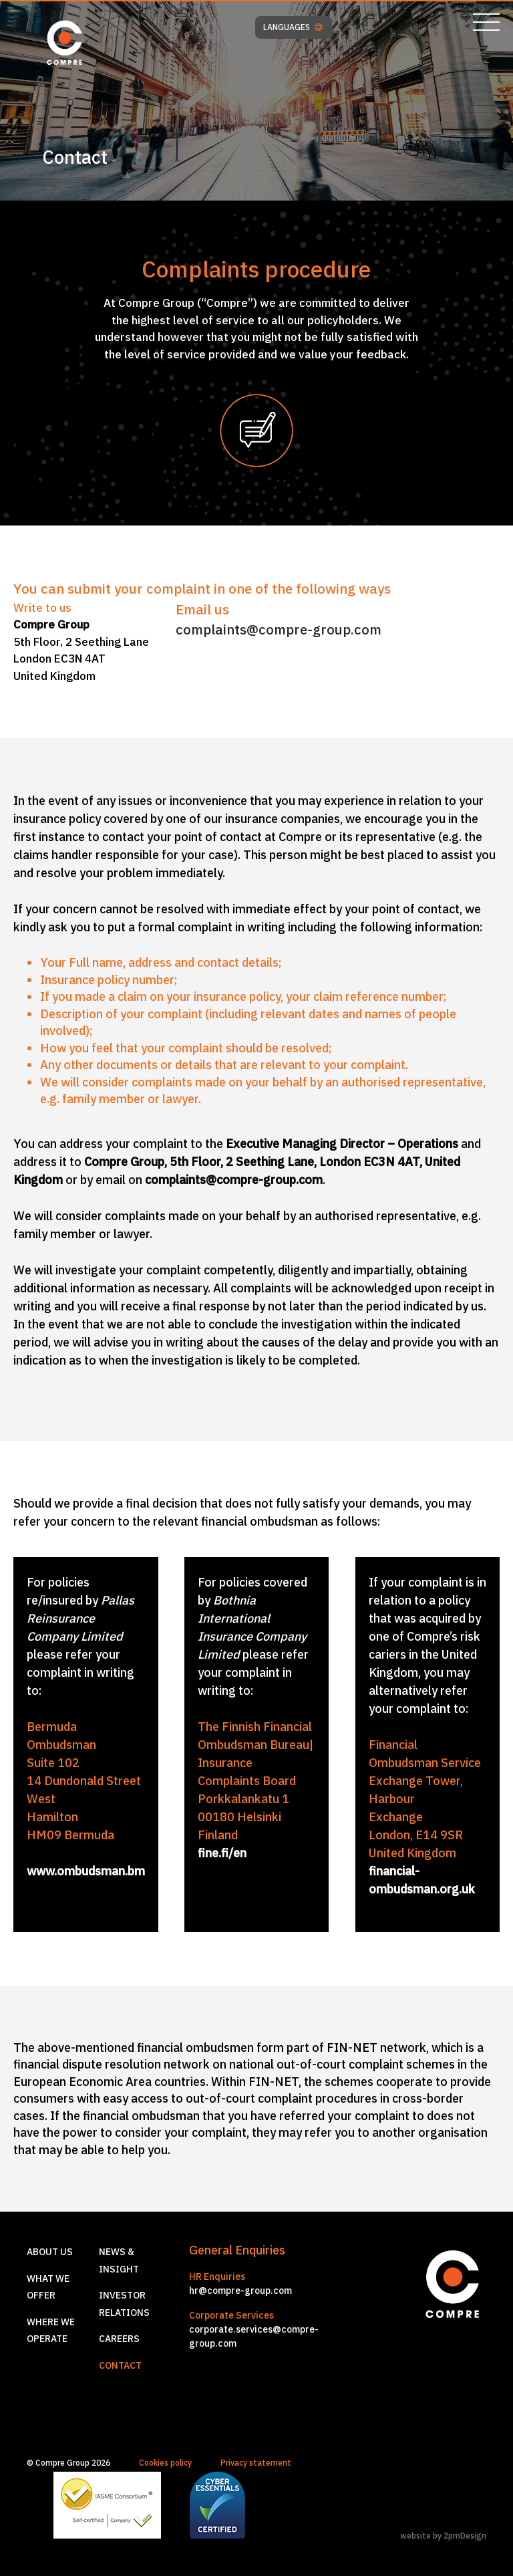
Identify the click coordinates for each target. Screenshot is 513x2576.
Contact (120, 2365)
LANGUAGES (293, 27)
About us (50, 2252)
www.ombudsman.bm (86, 1871)
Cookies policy (165, 2463)
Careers (119, 2339)
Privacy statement (255, 2463)
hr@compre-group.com (240, 2291)
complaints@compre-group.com (278, 629)
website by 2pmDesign (443, 2536)
